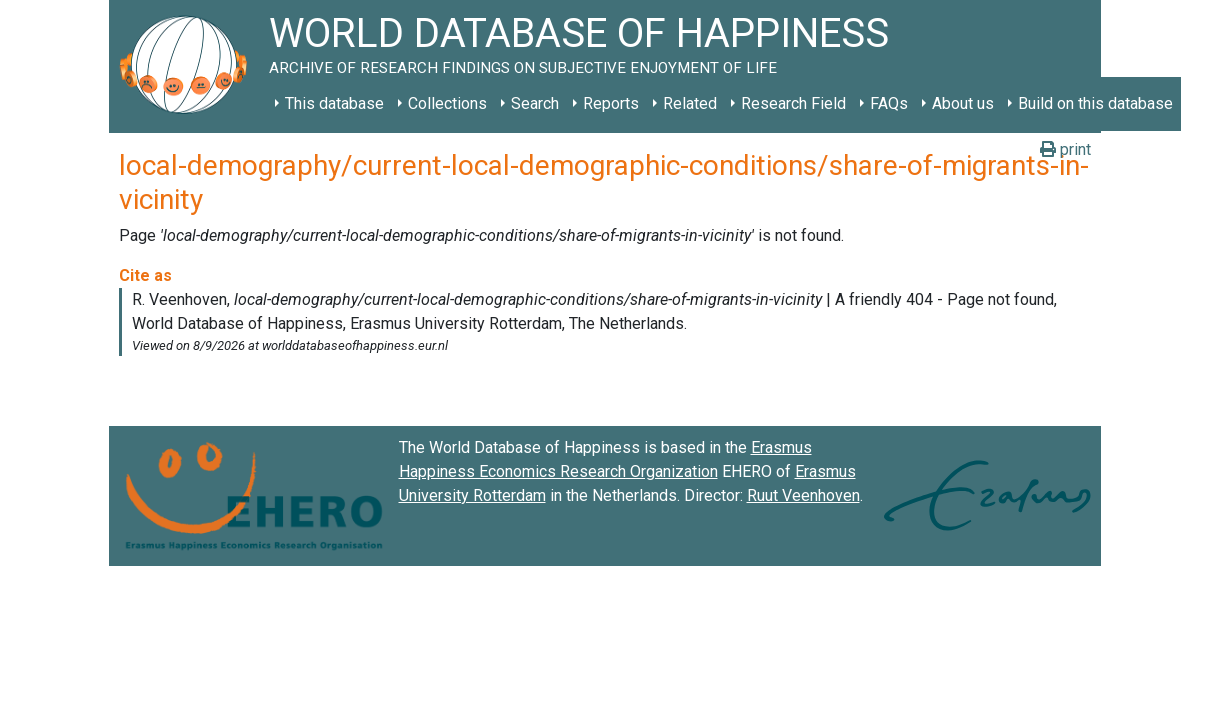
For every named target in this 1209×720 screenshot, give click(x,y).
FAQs (889, 103)
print (1065, 149)
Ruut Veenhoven (803, 495)
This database (334, 103)
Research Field (793, 103)
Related (690, 103)
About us (963, 103)
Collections (447, 103)
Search (535, 103)
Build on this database (1095, 103)
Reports (611, 103)
